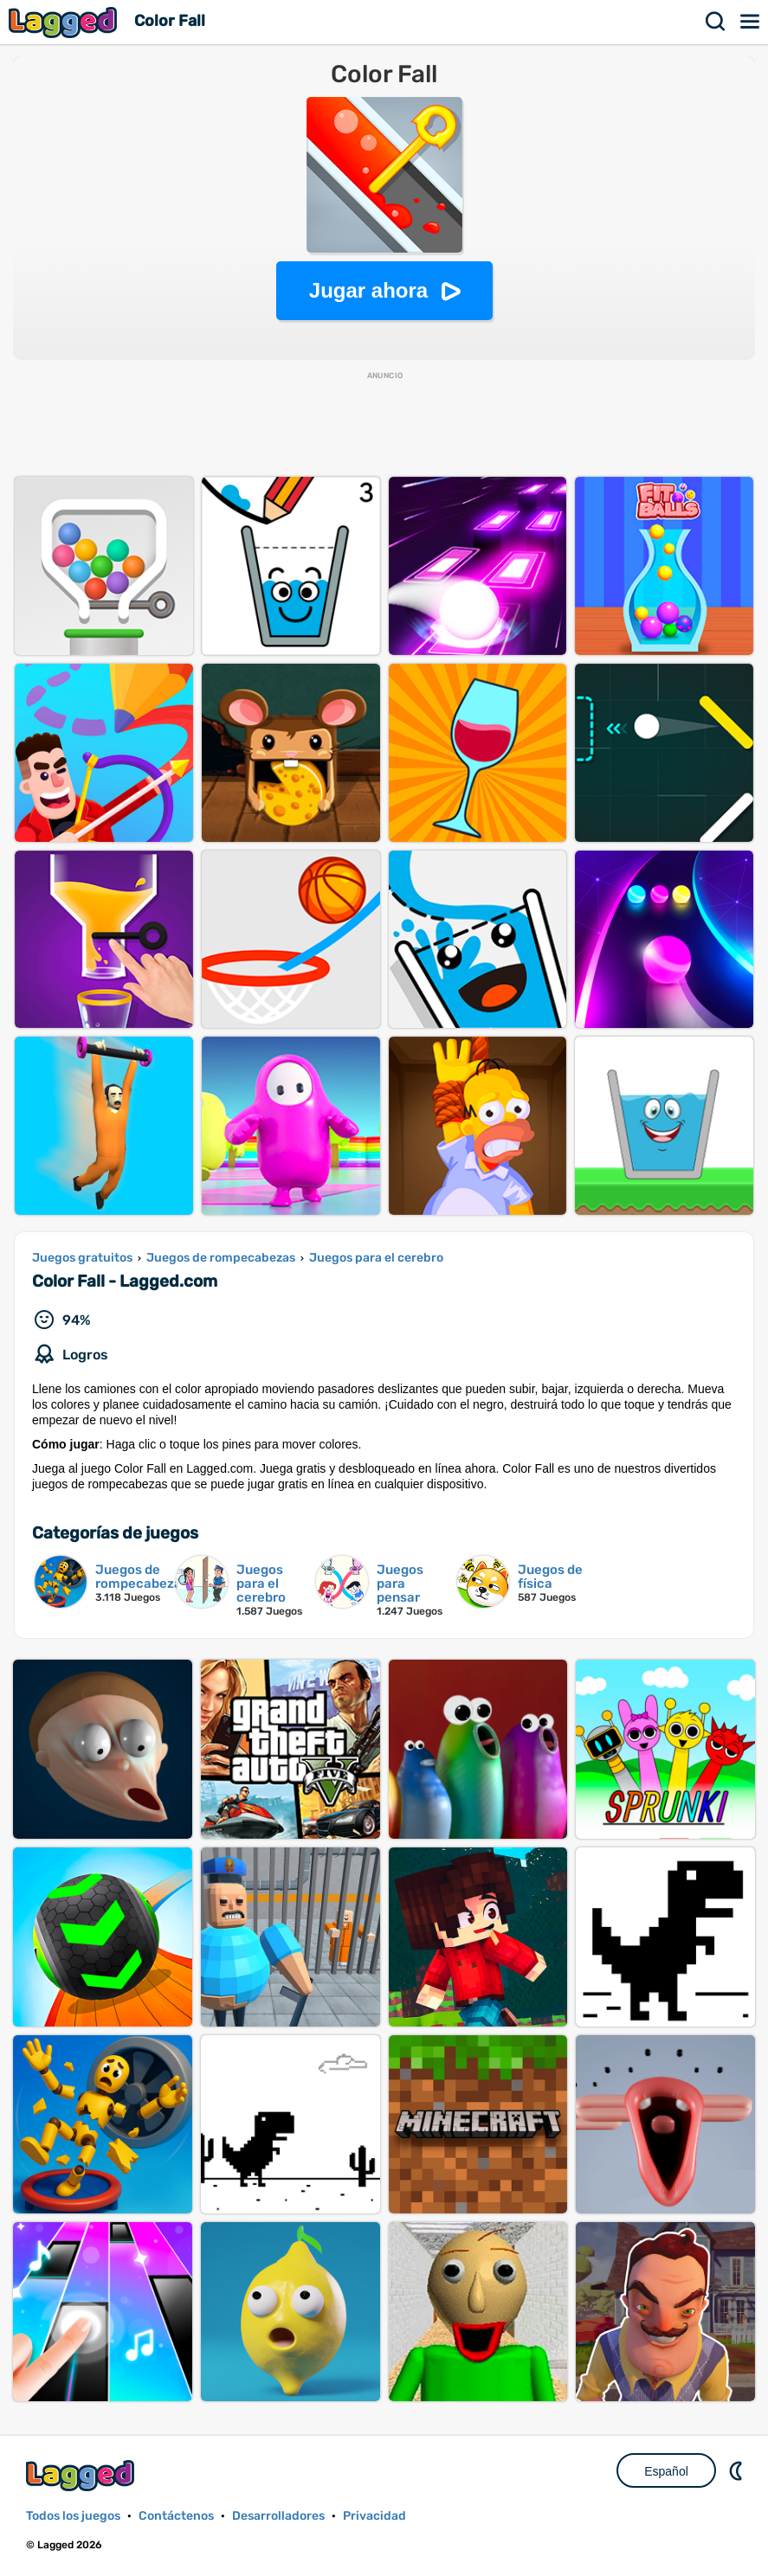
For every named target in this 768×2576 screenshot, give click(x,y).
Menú (750, 21)
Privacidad (374, 2516)
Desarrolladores (278, 2516)
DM (737, 2470)
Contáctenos (176, 2516)
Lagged (65, 22)
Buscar (716, 21)
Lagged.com (82, 2475)
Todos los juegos (73, 2516)
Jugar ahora (368, 290)
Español (666, 2471)
